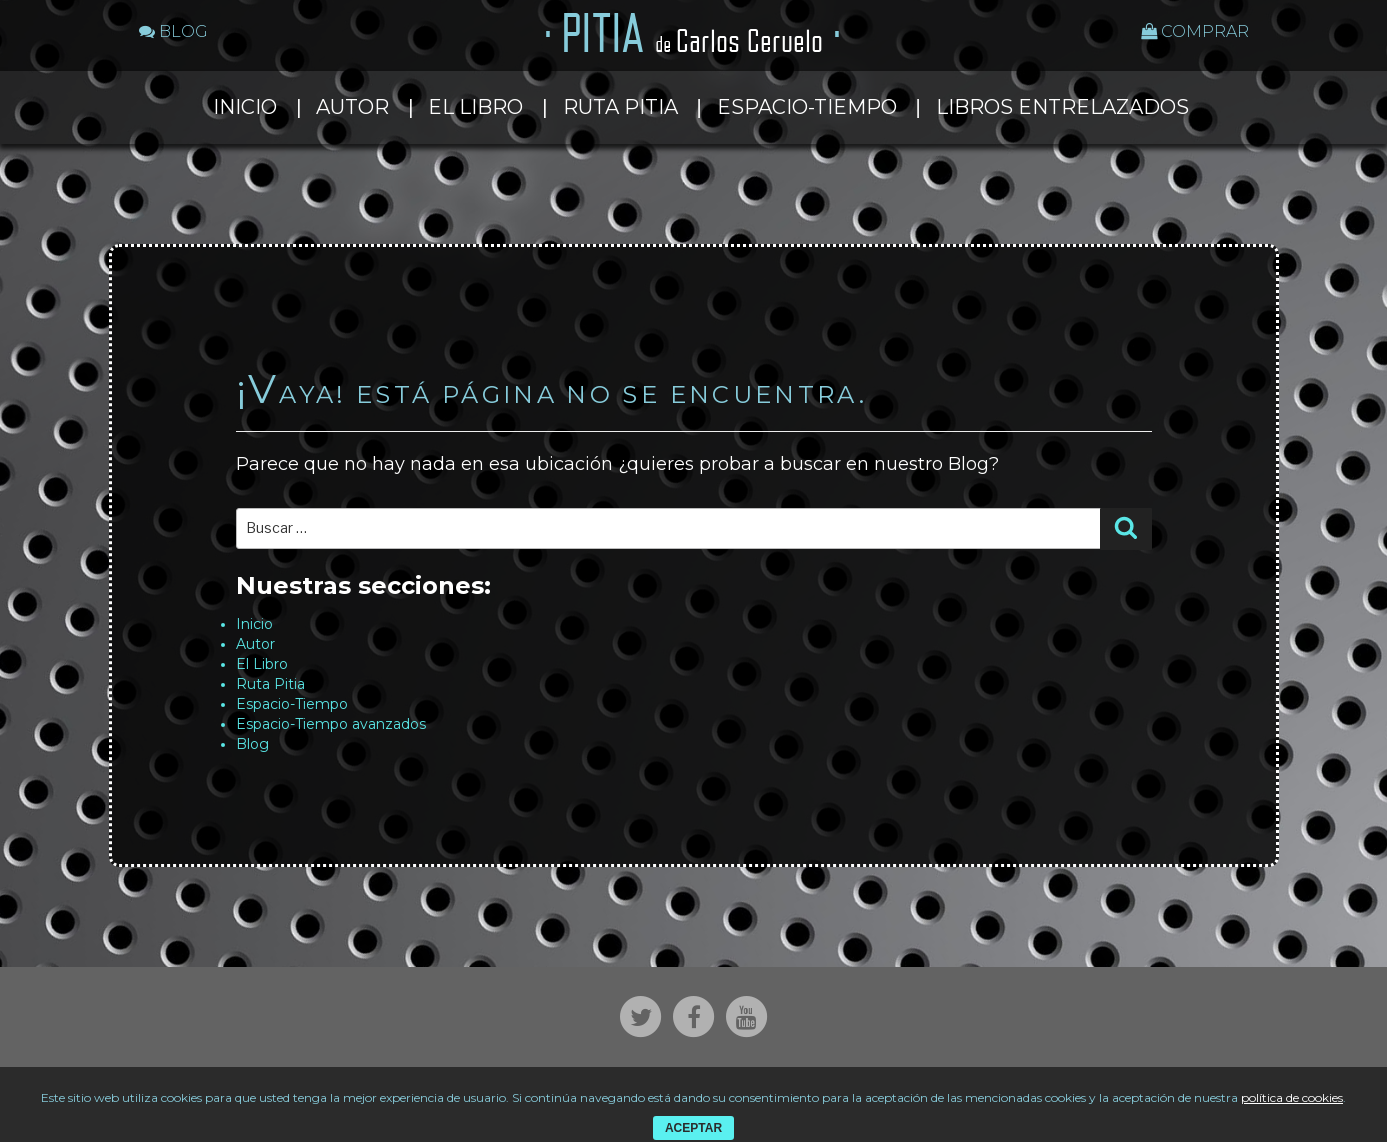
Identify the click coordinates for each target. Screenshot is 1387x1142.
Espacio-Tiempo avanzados (331, 724)
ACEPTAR (693, 1128)
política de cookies (1292, 1097)
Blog (252, 744)
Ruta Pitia (620, 107)
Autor (352, 107)
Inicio (245, 107)
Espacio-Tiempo (807, 107)
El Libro (475, 107)
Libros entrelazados (1062, 107)
